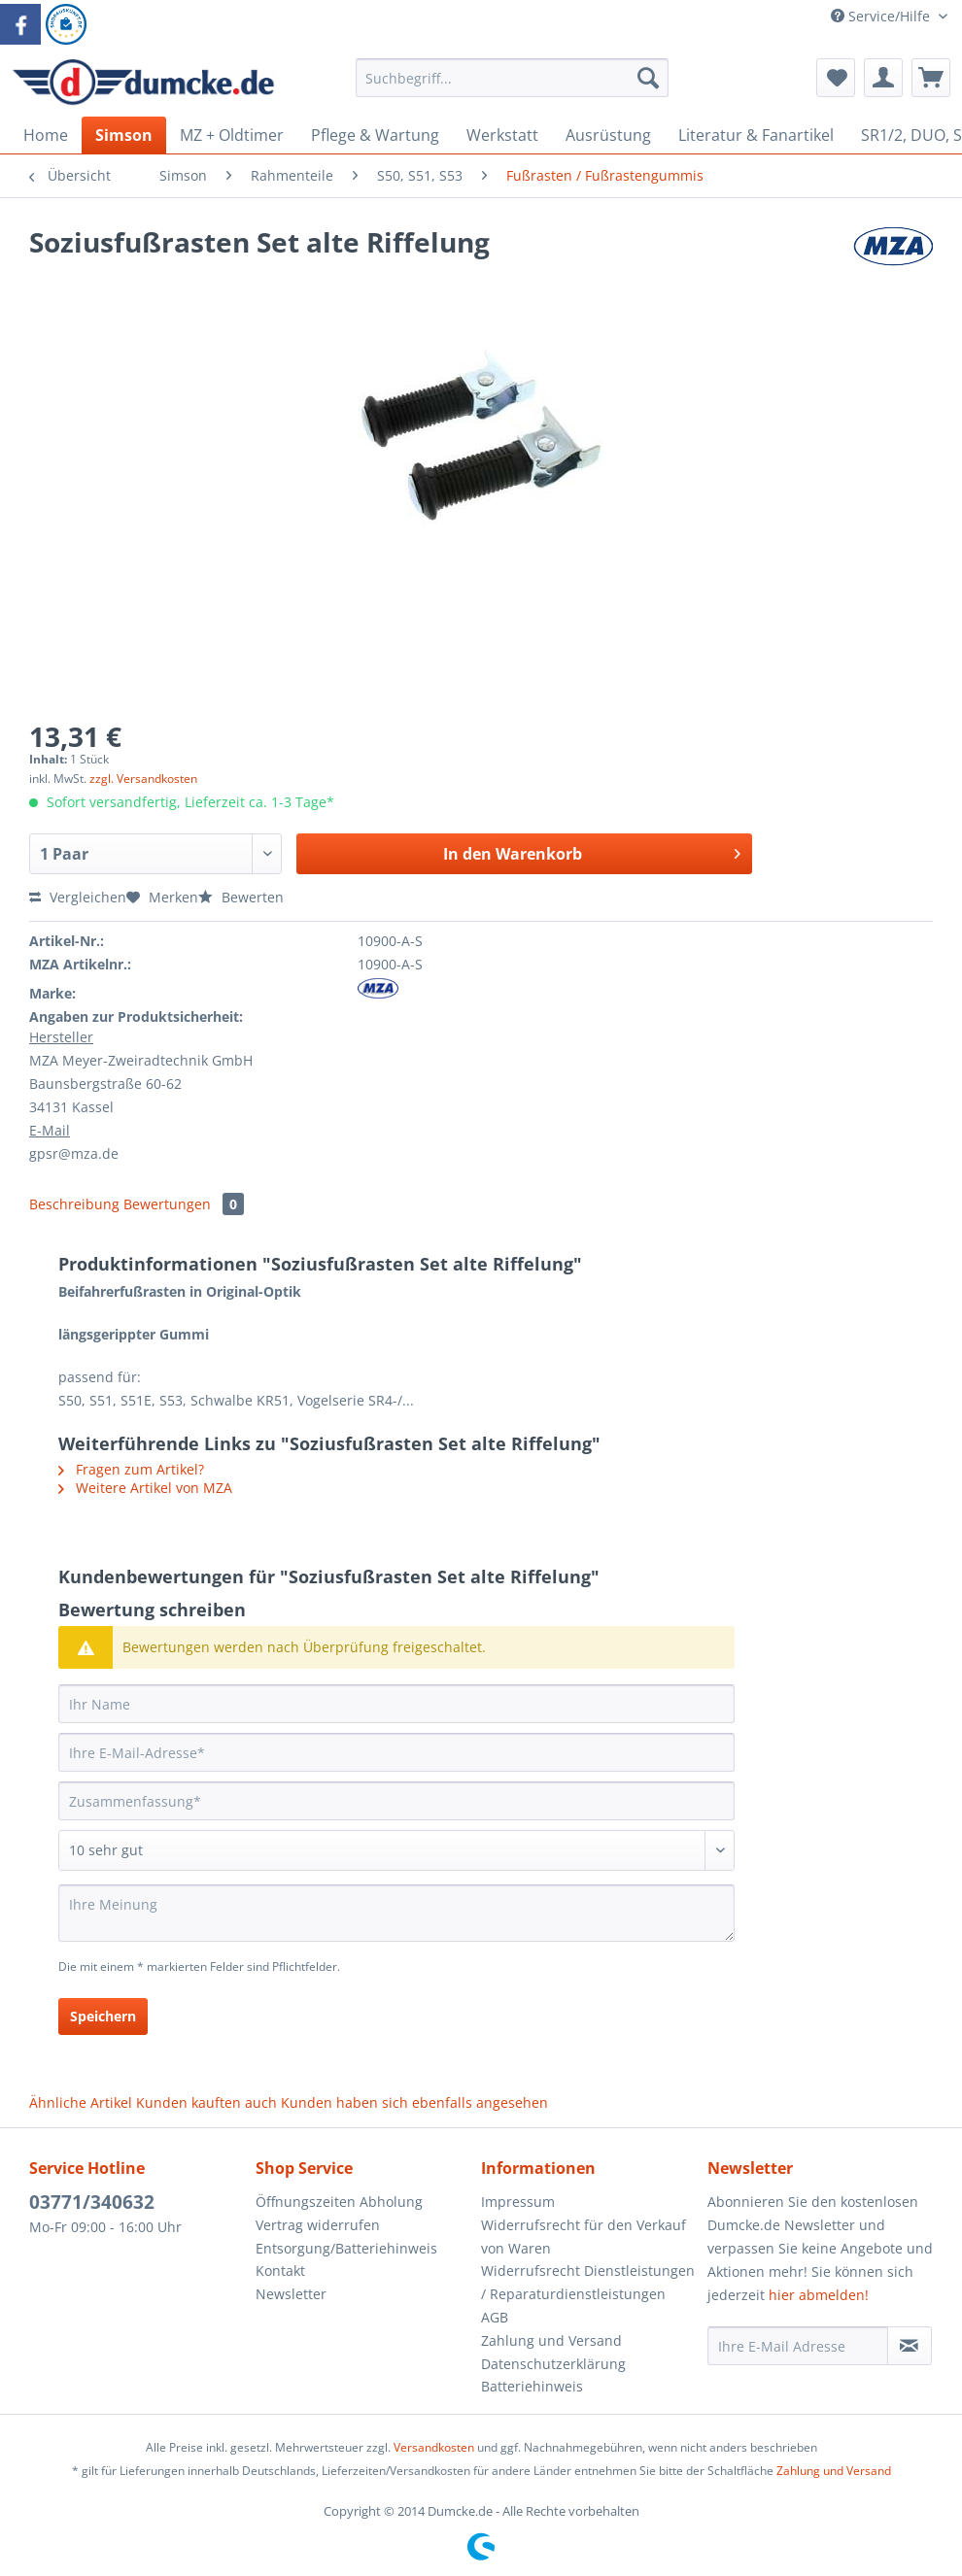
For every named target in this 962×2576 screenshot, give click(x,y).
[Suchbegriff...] (512, 77)
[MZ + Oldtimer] (231, 135)
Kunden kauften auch (206, 2102)
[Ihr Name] (396, 1703)
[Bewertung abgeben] (396, 1850)
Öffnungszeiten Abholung (339, 2201)
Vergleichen (77, 897)
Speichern (103, 2016)
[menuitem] (512, 87)
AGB (494, 2317)
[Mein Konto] (883, 77)
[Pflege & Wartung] (375, 135)
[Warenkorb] (930, 77)
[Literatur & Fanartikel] (756, 135)
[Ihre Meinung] (396, 1913)
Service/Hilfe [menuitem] (882, 16)
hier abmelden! (819, 2295)
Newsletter (291, 2294)
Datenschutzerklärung (553, 2364)
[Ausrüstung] (608, 135)
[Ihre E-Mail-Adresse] (396, 1752)
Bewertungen (183, 1204)
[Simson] (124, 135)
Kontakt (280, 2270)
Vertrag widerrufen (318, 2225)
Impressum (518, 2201)
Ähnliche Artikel (80, 2102)
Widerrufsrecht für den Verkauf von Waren (583, 2236)
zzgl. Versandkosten (143, 778)
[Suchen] (648, 77)
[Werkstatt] (502, 135)
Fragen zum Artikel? (131, 1469)
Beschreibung (74, 1204)
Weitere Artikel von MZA (145, 1487)
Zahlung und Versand (551, 2340)
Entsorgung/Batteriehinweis (346, 2248)
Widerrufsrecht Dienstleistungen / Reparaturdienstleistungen (588, 2282)
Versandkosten (434, 2447)
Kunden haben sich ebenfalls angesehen (414, 2102)
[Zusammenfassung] (396, 1800)
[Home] (46, 135)
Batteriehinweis (532, 2386)
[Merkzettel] (835, 77)
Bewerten (241, 897)
